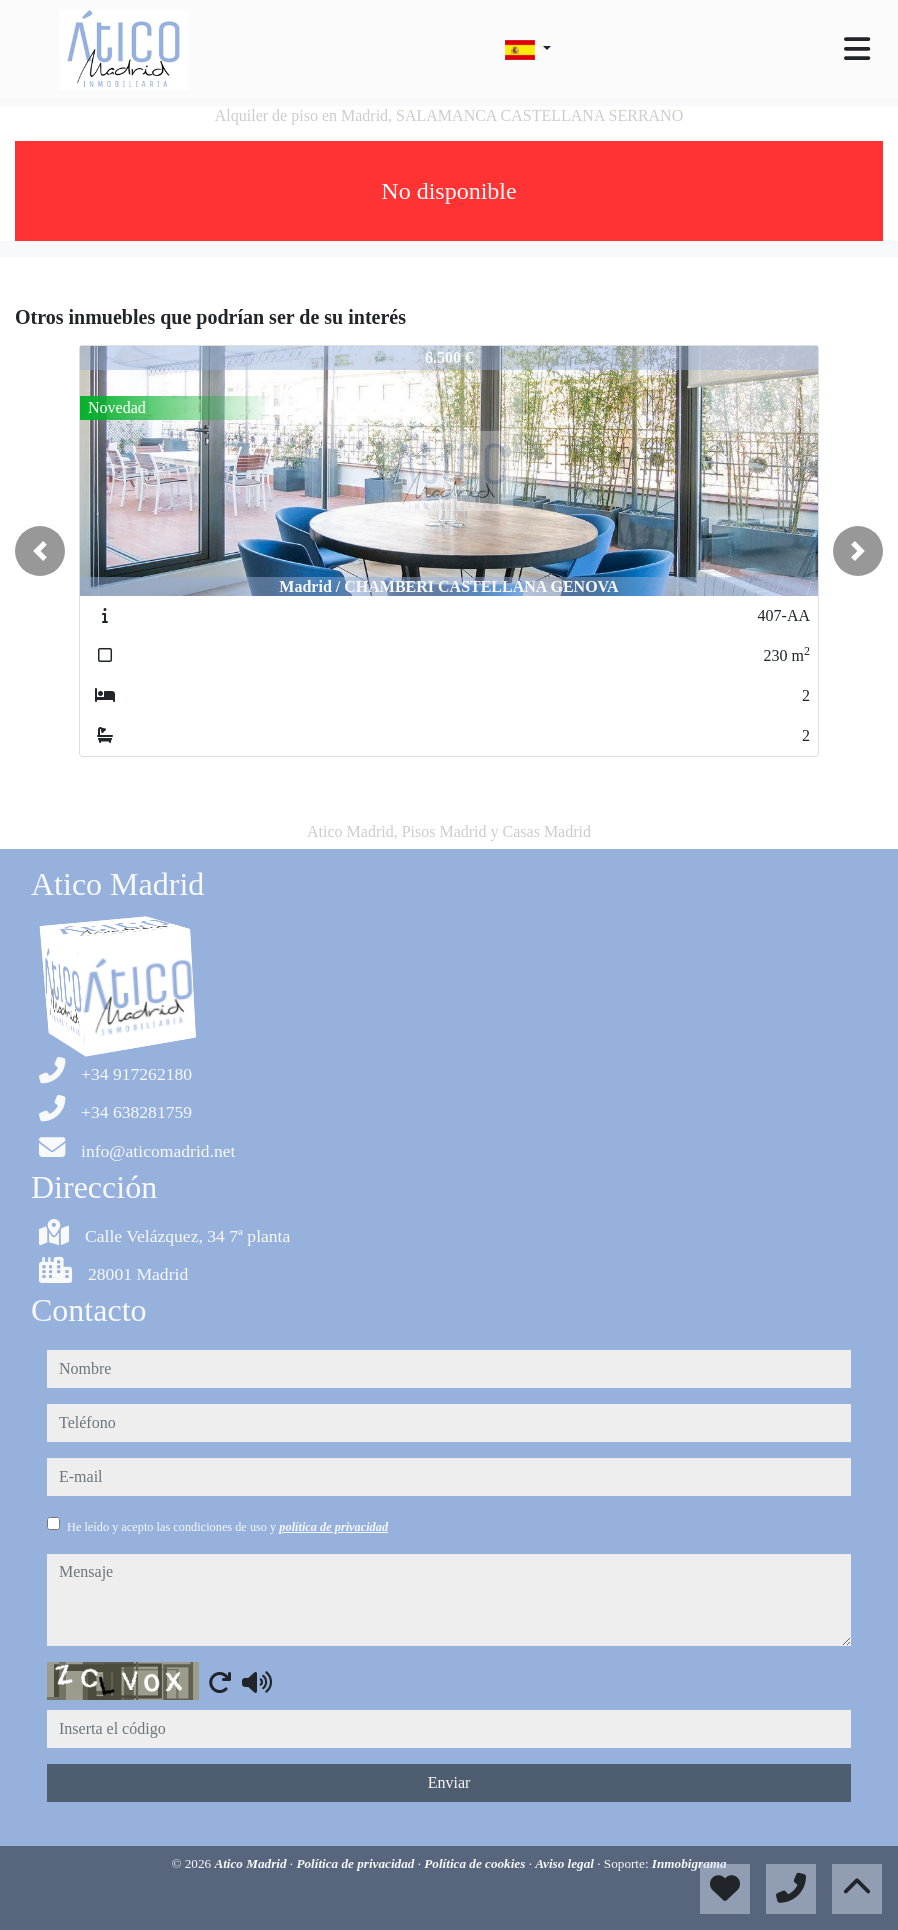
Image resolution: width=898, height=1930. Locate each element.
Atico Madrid (251, 1863)
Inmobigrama (689, 1863)
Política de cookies (476, 1863)
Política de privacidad (356, 1863)
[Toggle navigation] (857, 49)
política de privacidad (333, 1527)
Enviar (449, 1782)
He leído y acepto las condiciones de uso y (227, 1527)
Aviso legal (566, 1863)
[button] (40, 551)
